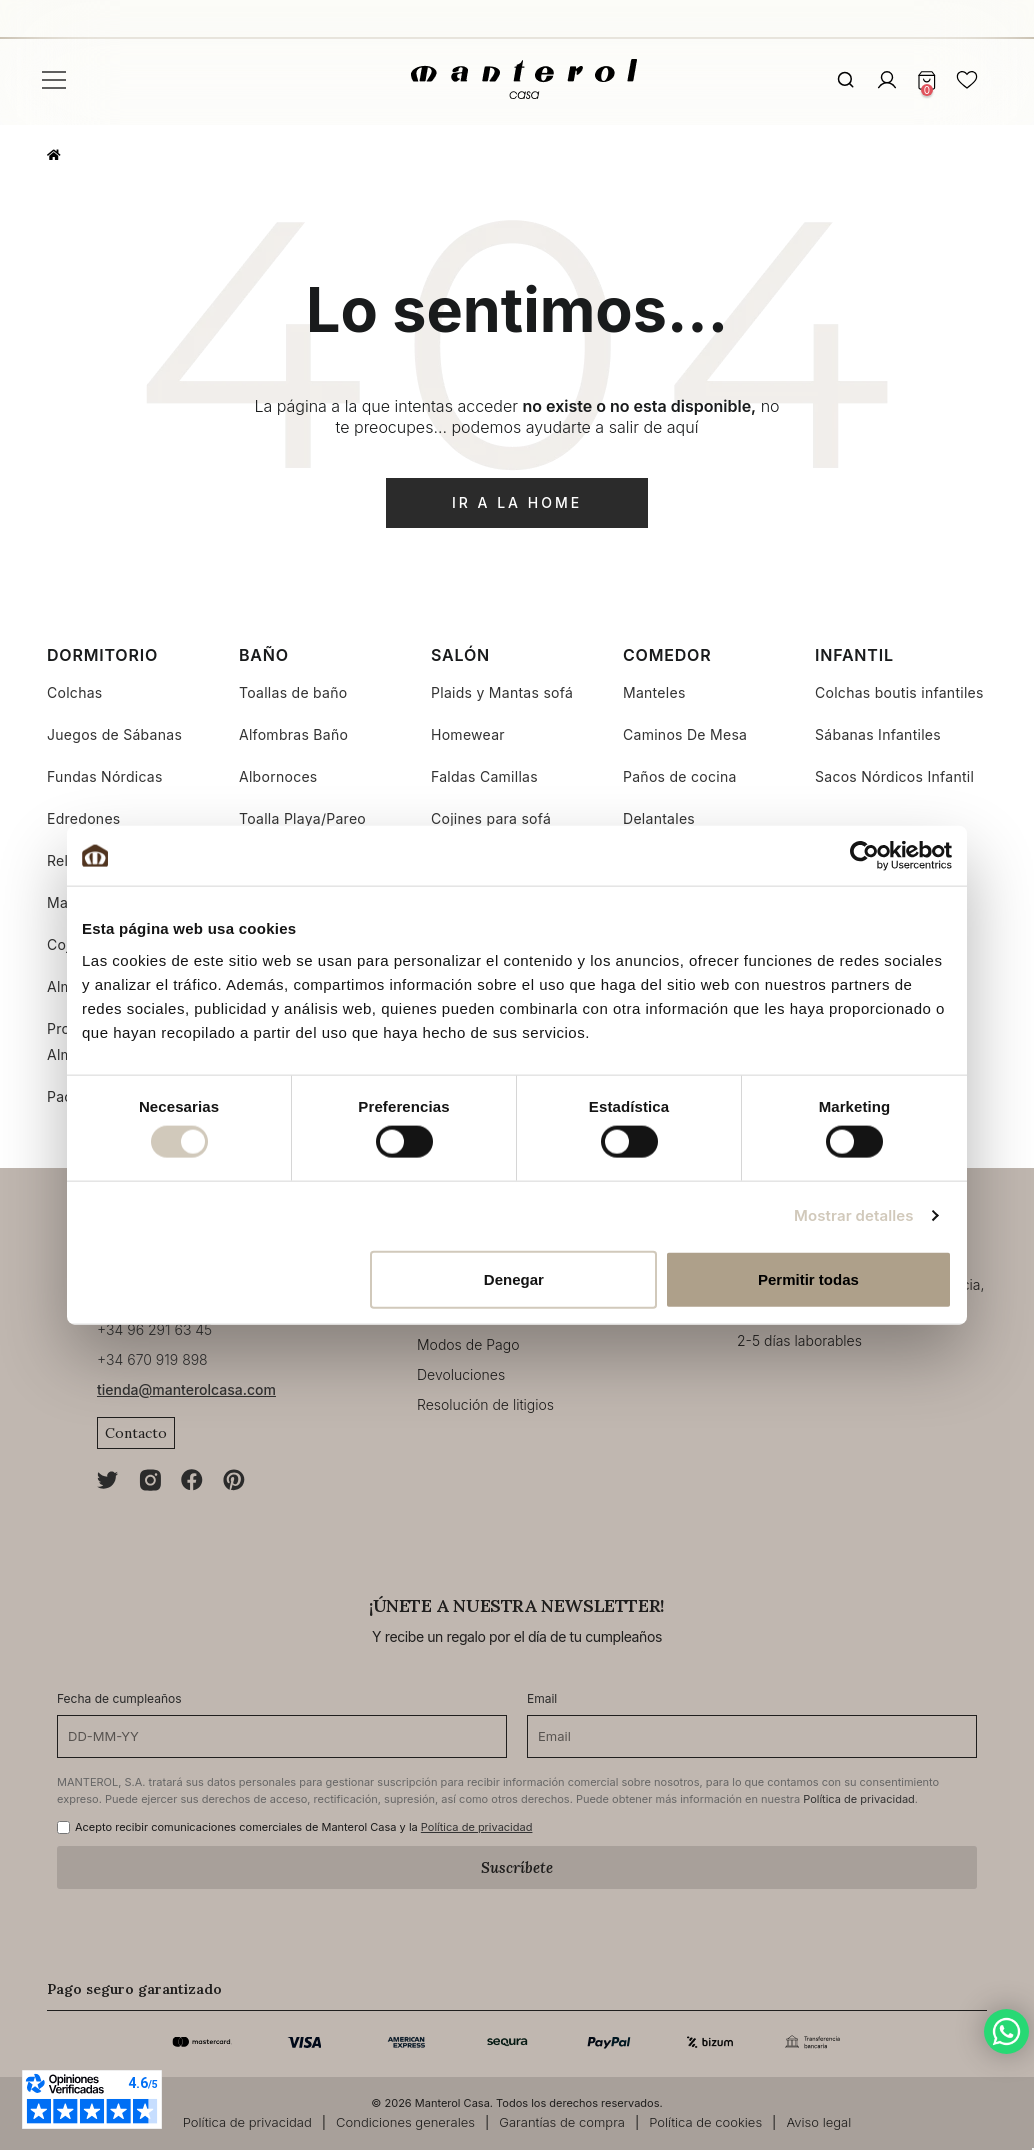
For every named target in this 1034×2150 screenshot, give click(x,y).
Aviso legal (818, 2122)
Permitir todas (808, 1278)
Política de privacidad (859, 1799)
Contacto (136, 1433)
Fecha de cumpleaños (119, 1698)
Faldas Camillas (484, 776)
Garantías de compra (562, 2122)
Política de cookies (705, 2122)
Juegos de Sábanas (114, 734)
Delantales (659, 818)
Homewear (468, 734)
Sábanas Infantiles (878, 734)
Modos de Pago (468, 1344)
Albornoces (278, 776)
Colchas (75, 692)
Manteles (654, 692)
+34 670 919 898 (152, 1359)
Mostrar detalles (853, 1215)
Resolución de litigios (485, 1404)
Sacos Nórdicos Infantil (894, 776)
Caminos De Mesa (685, 734)
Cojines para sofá (491, 818)
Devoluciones (461, 1374)
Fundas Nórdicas (105, 776)
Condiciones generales (405, 2122)
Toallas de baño (293, 692)
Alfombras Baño (293, 734)
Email (542, 1698)
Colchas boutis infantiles (899, 692)
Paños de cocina (680, 776)
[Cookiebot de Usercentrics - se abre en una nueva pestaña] (864, 856)
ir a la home (517, 502)
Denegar (514, 1278)
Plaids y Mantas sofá (502, 692)
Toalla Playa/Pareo (302, 818)
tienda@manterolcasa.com (186, 1389)
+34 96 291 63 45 (154, 1329)
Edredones (84, 818)
